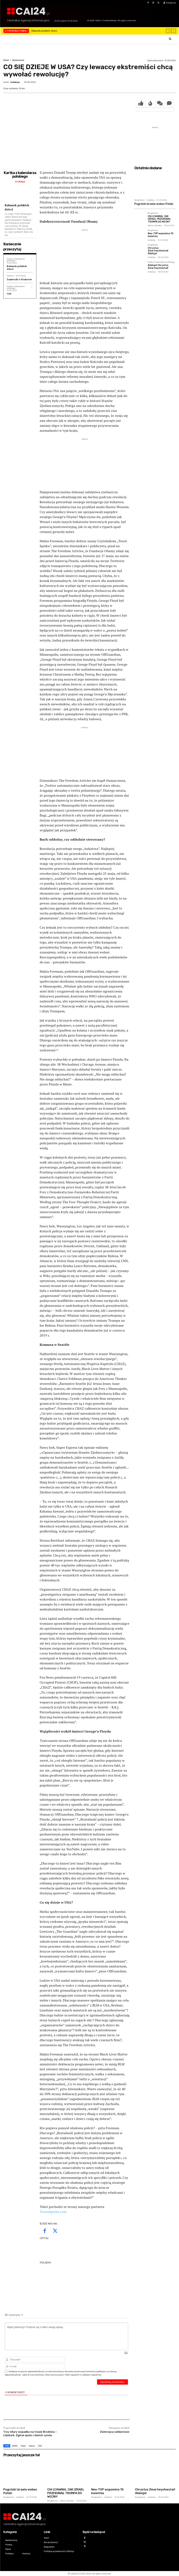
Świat (6, 60)
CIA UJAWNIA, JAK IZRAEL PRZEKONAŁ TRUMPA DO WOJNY (159, 219)
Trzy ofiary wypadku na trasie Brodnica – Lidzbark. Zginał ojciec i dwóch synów (30, 2433)
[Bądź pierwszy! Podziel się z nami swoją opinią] (66, 2336)
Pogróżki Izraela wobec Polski (153, 203)
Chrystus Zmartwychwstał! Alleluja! (158, 251)
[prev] (168, 31)
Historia (10, 276)
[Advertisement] (84, 255)
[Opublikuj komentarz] (112, 2382)
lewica (32, 2445)
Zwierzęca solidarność (114, 2431)
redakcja (15, 82)
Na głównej (139, 200)
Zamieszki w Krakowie (19, 279)
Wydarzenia (18, 60)
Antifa (15, 2445)
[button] (170, 39)
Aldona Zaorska (155, 225)
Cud (9, 293)
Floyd (23, 2445)
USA (40, 2445)
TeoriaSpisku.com (53, 2211)
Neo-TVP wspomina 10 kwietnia (160, 235)
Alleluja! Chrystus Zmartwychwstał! (158, 266)
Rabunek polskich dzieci (44, 30)
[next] (173, 31)
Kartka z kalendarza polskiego (16, 260)
